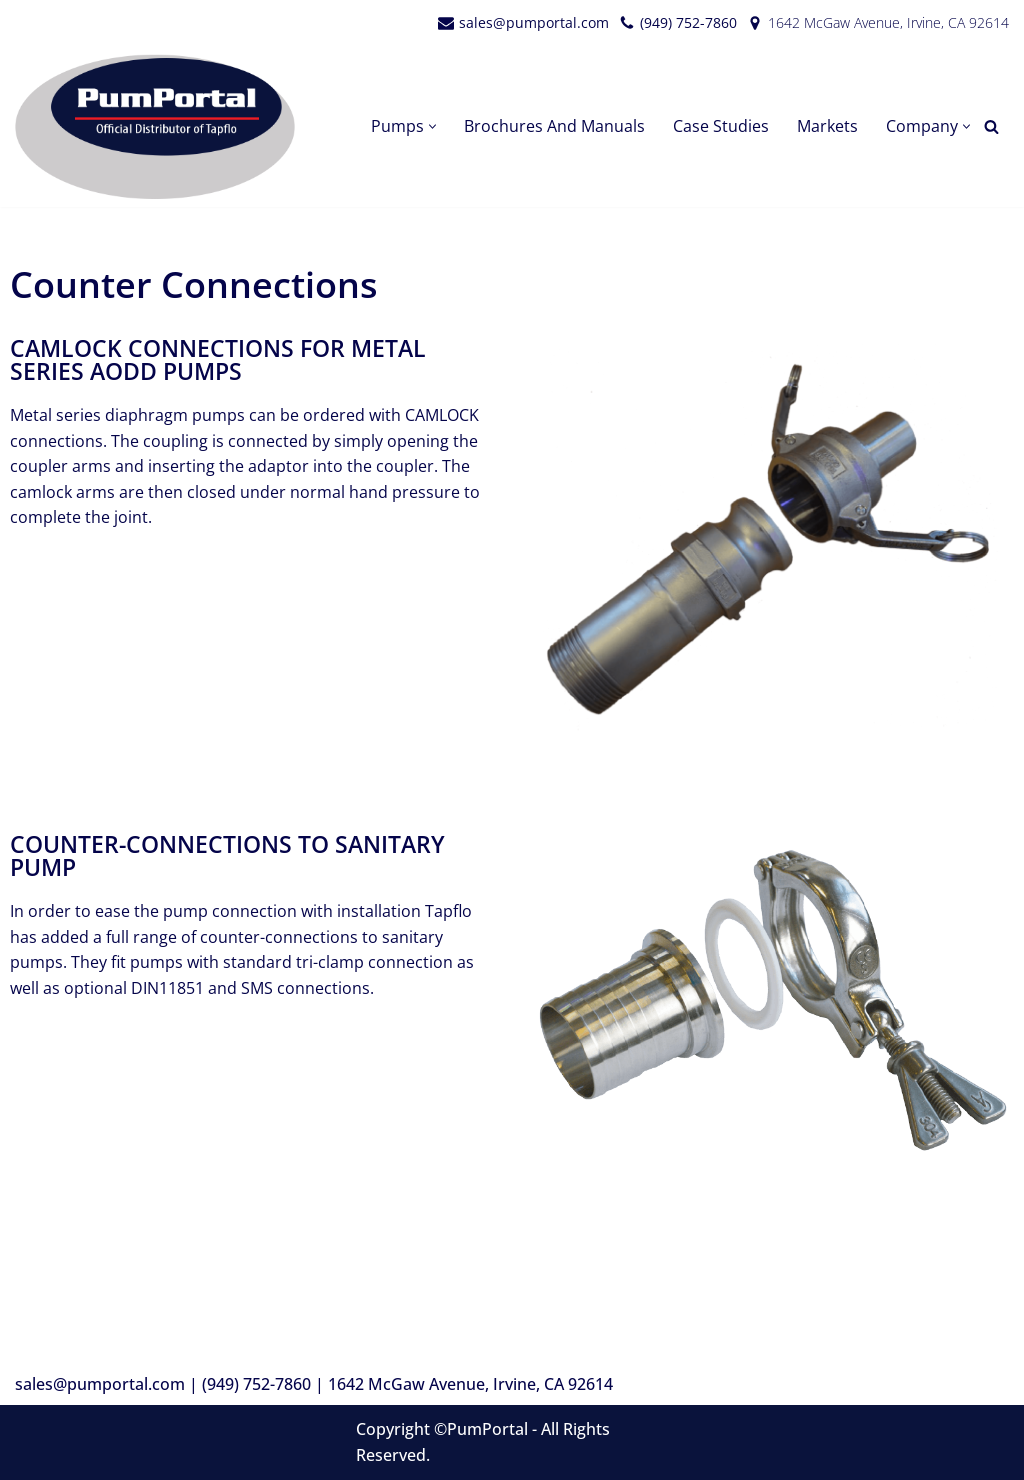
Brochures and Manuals (554, 126)
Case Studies (721, 126)
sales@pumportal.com (534, 22)
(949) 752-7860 (688, 22)
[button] (432, 126)
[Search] (991, 126)
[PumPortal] (160, 126)
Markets (827, 126)
